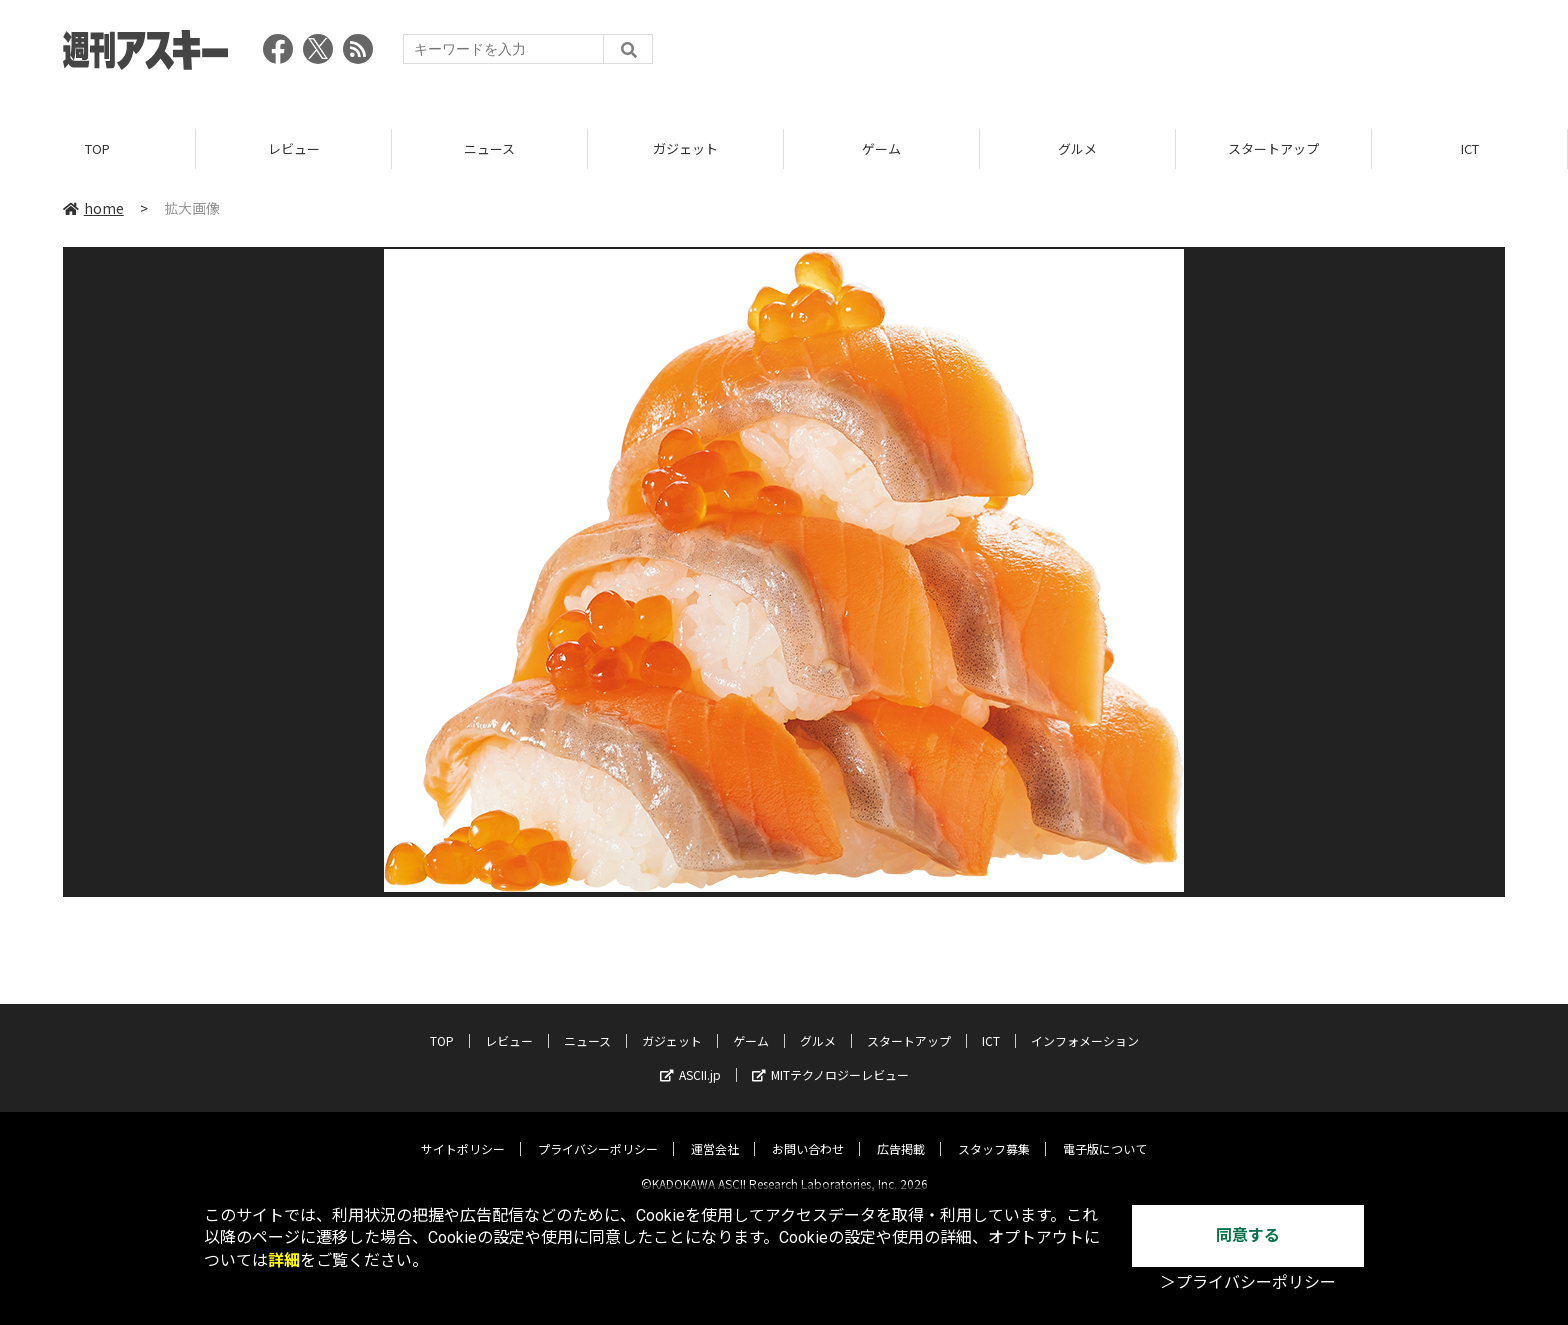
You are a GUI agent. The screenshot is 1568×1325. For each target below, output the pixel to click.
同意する (1248, 1235)
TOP (97, 149)
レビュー (294, 149)
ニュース (489, 149)
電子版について (1105, 1132)
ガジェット (685, 149)
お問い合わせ (808, 1132)
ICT (1470, 149)
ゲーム (881, 149)
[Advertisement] (1141, 55)
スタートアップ (1273, 149)
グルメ (1077, 149)
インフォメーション (1085, 1024)
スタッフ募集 (994, 1132)
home (93, 209)
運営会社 (715, 1132)
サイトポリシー (463, 1132)
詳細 (284, 1260)
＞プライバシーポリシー (1248, 1282)
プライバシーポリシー (598, 1132)
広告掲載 (901, 1132)
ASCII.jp (690, 1058)
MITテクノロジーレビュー (830, 1058)
